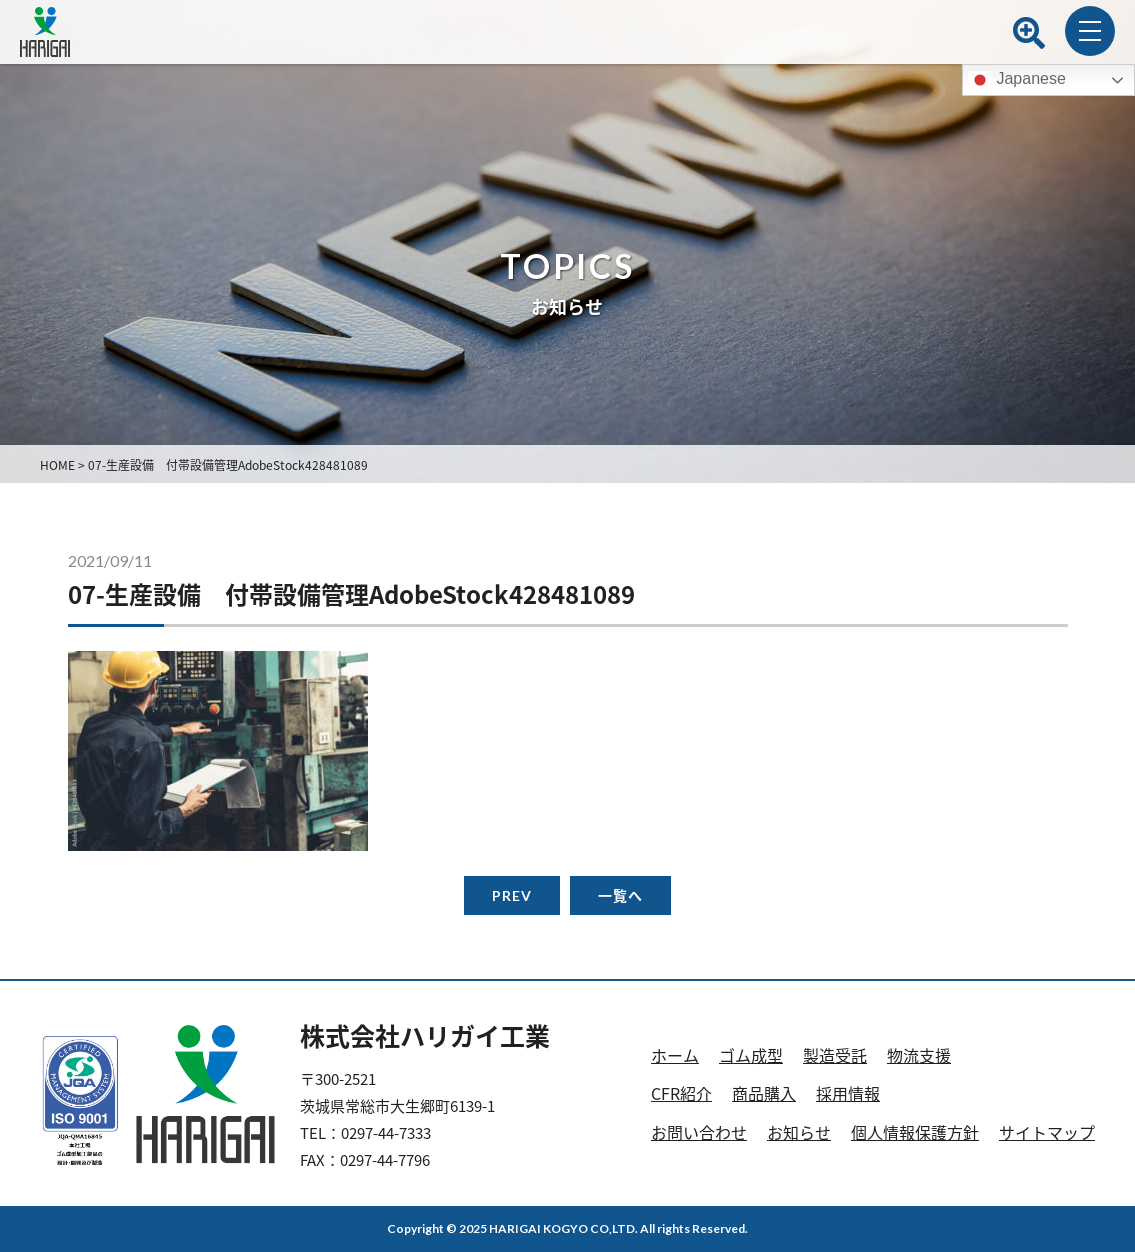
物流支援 (919, 1055)
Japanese (1017, 80)
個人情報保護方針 (915, 1132)
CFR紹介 (681, 1093)
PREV (512, 895)
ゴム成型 (751, 1055)
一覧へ (620, 895)
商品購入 (764, 1093)
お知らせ (799, 1132)
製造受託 (835, 1055)
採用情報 (848, 1093)
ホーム (675, 1055)
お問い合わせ (699, 1132)
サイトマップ (1047, 1132)
